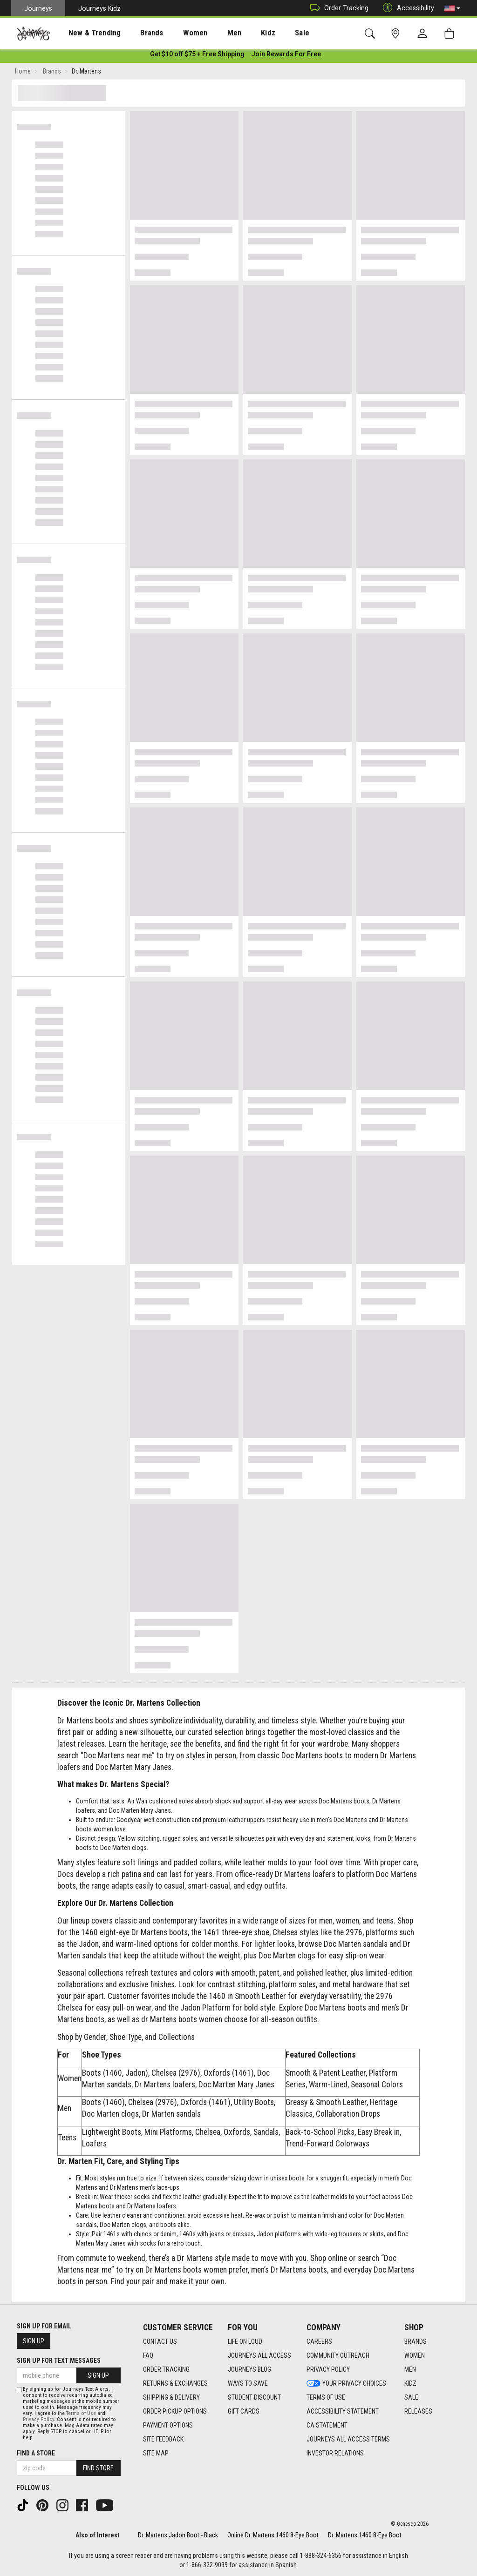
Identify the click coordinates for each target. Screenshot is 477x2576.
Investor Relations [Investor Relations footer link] (335, 2453)
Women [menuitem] (175, 33)
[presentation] (86, 33)
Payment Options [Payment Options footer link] (168, 2425)
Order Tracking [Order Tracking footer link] (166, 2369)
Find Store (98, 2468)
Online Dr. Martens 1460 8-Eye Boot (273, 2535)
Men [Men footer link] (410, 2369)
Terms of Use (81, 2413)
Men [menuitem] (210, 33)
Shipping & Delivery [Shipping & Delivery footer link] (171, 2397)
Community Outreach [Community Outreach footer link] (338, 2355)
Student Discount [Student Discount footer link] (254, 2397)
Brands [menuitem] (137, 33)
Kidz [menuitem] (239, 33)
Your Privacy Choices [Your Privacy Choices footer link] (346, 2383)
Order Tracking (337, 8)
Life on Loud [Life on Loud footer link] (245, 2341)
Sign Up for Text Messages (59, 2360)
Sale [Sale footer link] (411, 2397)
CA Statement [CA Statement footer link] (327, 2425)
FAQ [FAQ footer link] (148, 2355)
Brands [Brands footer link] (415, 2341)
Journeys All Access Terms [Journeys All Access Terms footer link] (348, 2439)
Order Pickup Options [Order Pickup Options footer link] (175, 2411)
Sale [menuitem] (269, 33)
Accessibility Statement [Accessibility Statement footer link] (343, 2411)
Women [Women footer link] (414, 2355)
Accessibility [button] (406, 8)
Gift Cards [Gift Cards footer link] (243, 2411)
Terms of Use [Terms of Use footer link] (326, 2397)
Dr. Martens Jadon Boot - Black (178, 2535)
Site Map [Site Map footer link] (156, 2453)
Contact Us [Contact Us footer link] (160, 2341)
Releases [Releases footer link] (418, 2411)
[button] (452, 8)
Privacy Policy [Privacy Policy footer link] (328, 2369)
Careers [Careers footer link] (319, 2341)
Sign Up (33, 2341)
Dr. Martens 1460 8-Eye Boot (365, 2535)
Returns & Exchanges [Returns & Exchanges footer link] (175, 2383)
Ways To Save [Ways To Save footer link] (248, 2383)
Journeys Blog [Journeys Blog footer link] (249, 2369)
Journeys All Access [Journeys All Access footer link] (259, 2355)
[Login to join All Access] (197, 56)
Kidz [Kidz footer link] (410, 2383)
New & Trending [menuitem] (85, 33)
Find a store (36, 2453)
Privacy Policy (38, 2419)
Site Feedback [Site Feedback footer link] (163, 2439)
